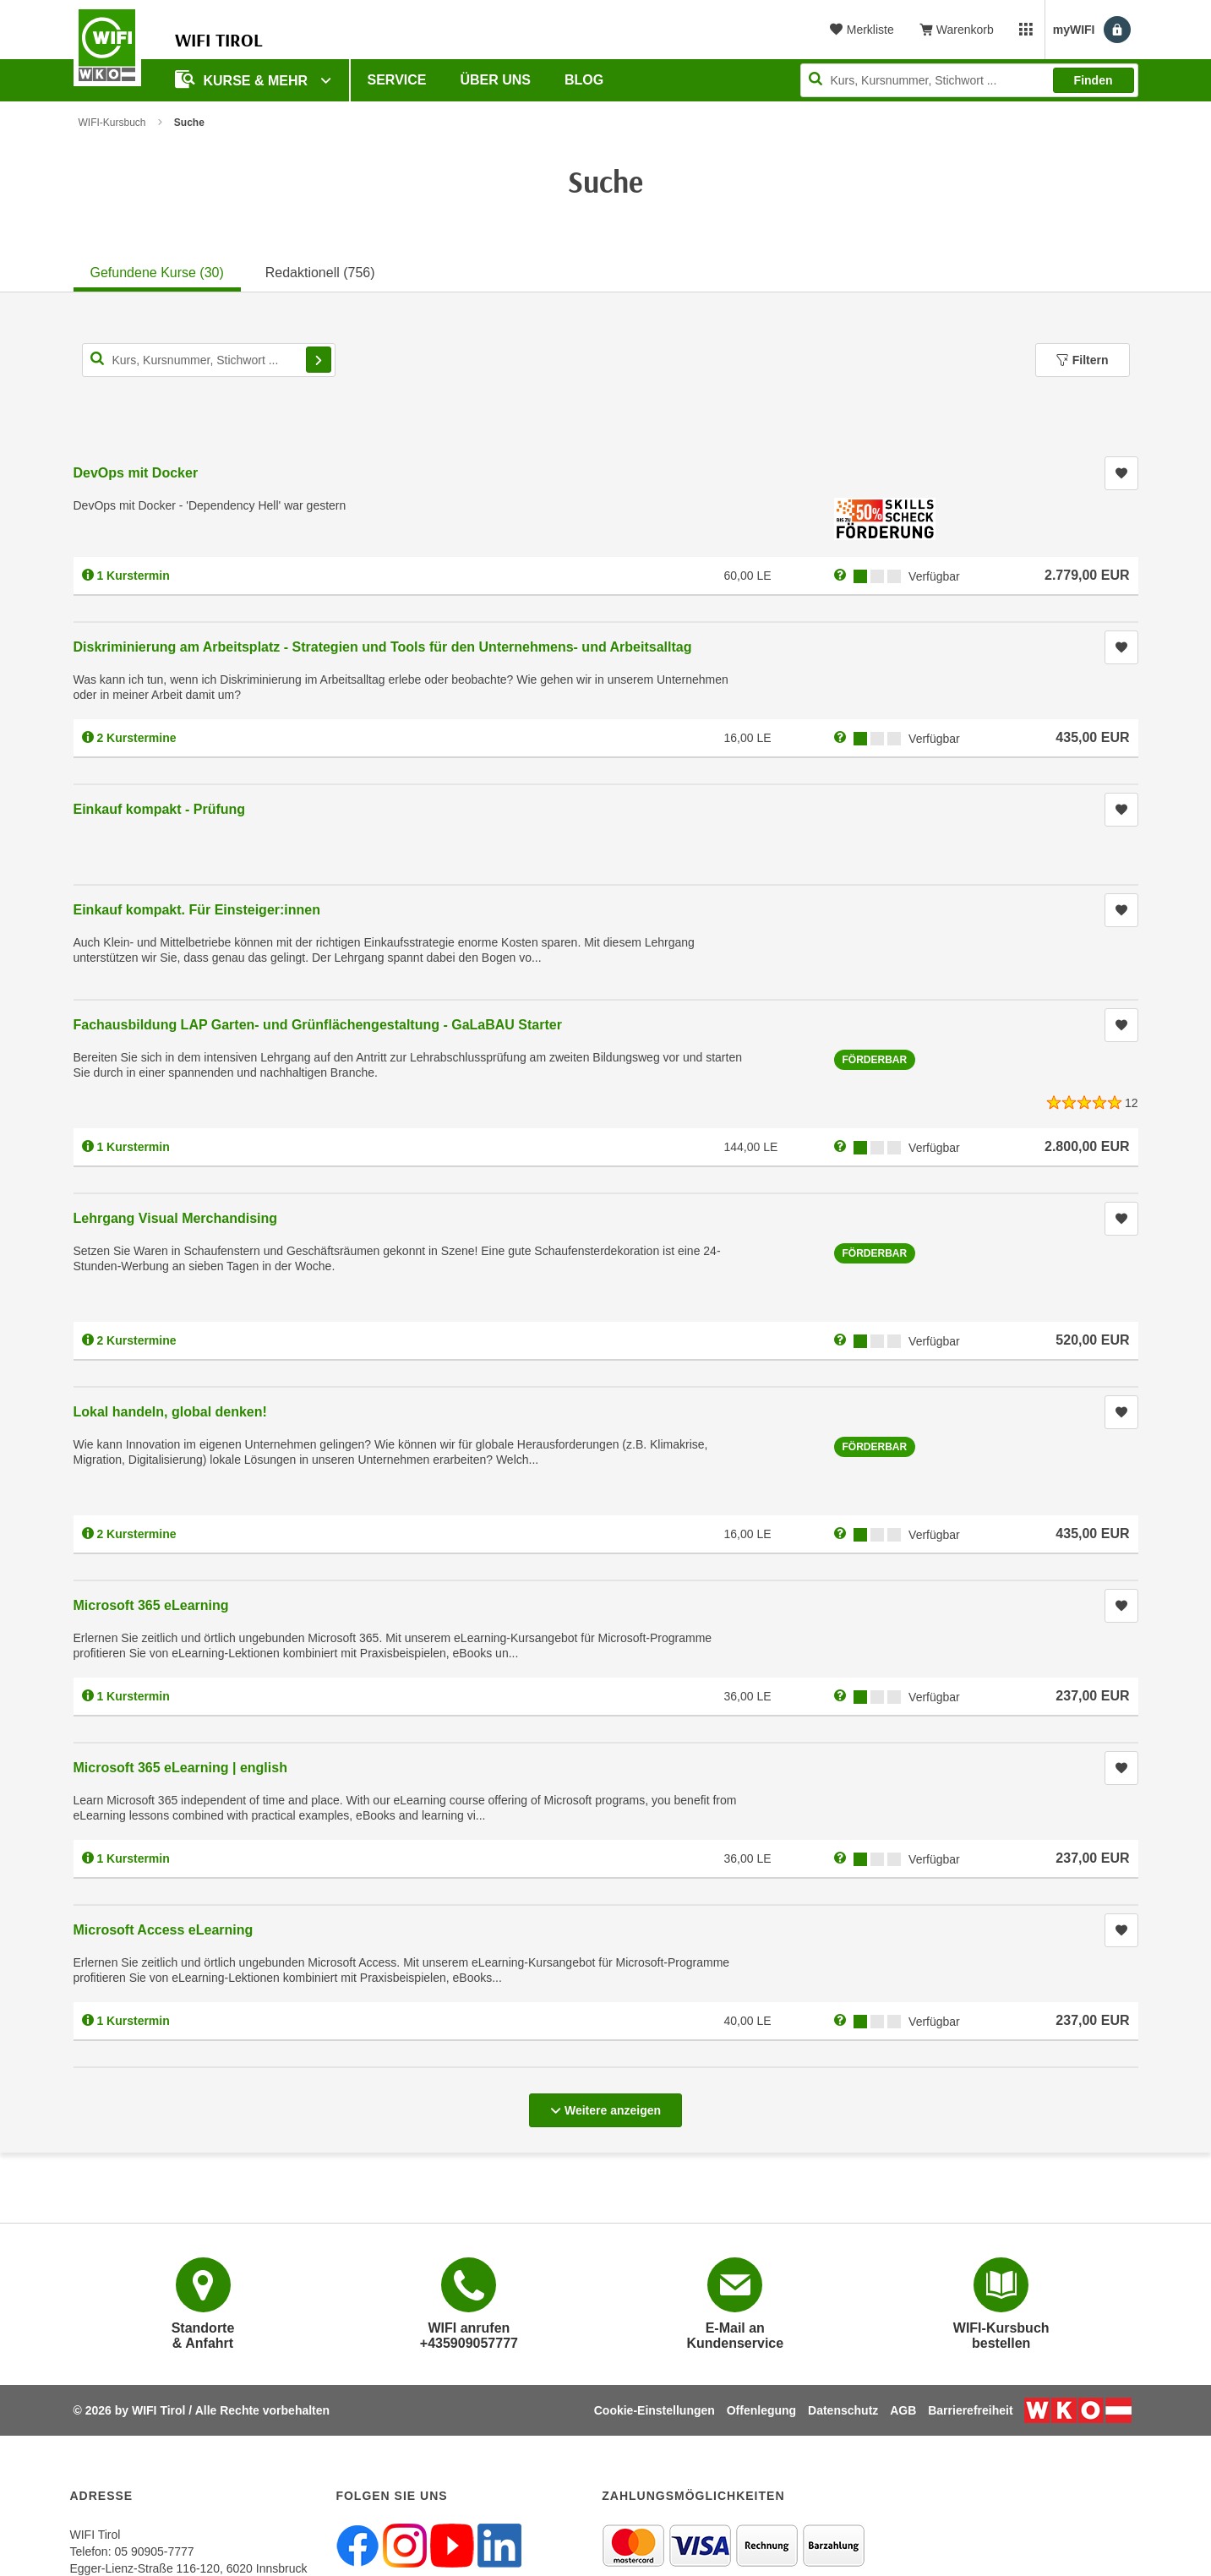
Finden (1093, 80)
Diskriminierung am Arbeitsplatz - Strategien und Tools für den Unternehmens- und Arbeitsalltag (383, 647)
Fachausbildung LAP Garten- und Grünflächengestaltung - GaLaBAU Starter (318, 1025)
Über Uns (495, 80)
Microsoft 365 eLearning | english (180, 1767)
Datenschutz (843, 2410)
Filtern (1082, 360)
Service (397, 80)
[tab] (157, 270)
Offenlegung (761, 2410)
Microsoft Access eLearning (164, 1930)
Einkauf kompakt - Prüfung (160, 809)
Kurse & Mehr (243, 79)
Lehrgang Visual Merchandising (176, 1218)
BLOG (584, 80)
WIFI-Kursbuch (112, 122)
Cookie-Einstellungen (654, 2410)
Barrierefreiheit (970, 2410)
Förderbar (875, 1060)
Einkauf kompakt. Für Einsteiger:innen (197, 910)
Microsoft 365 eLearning (151, 1605)
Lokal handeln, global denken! (170, 1412)
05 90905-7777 (154, 2551)
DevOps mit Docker (136, 473)
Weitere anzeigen (605, 2105)
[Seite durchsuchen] (969, 80)
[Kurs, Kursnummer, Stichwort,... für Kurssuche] (208, 360)
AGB (903, 2410)
